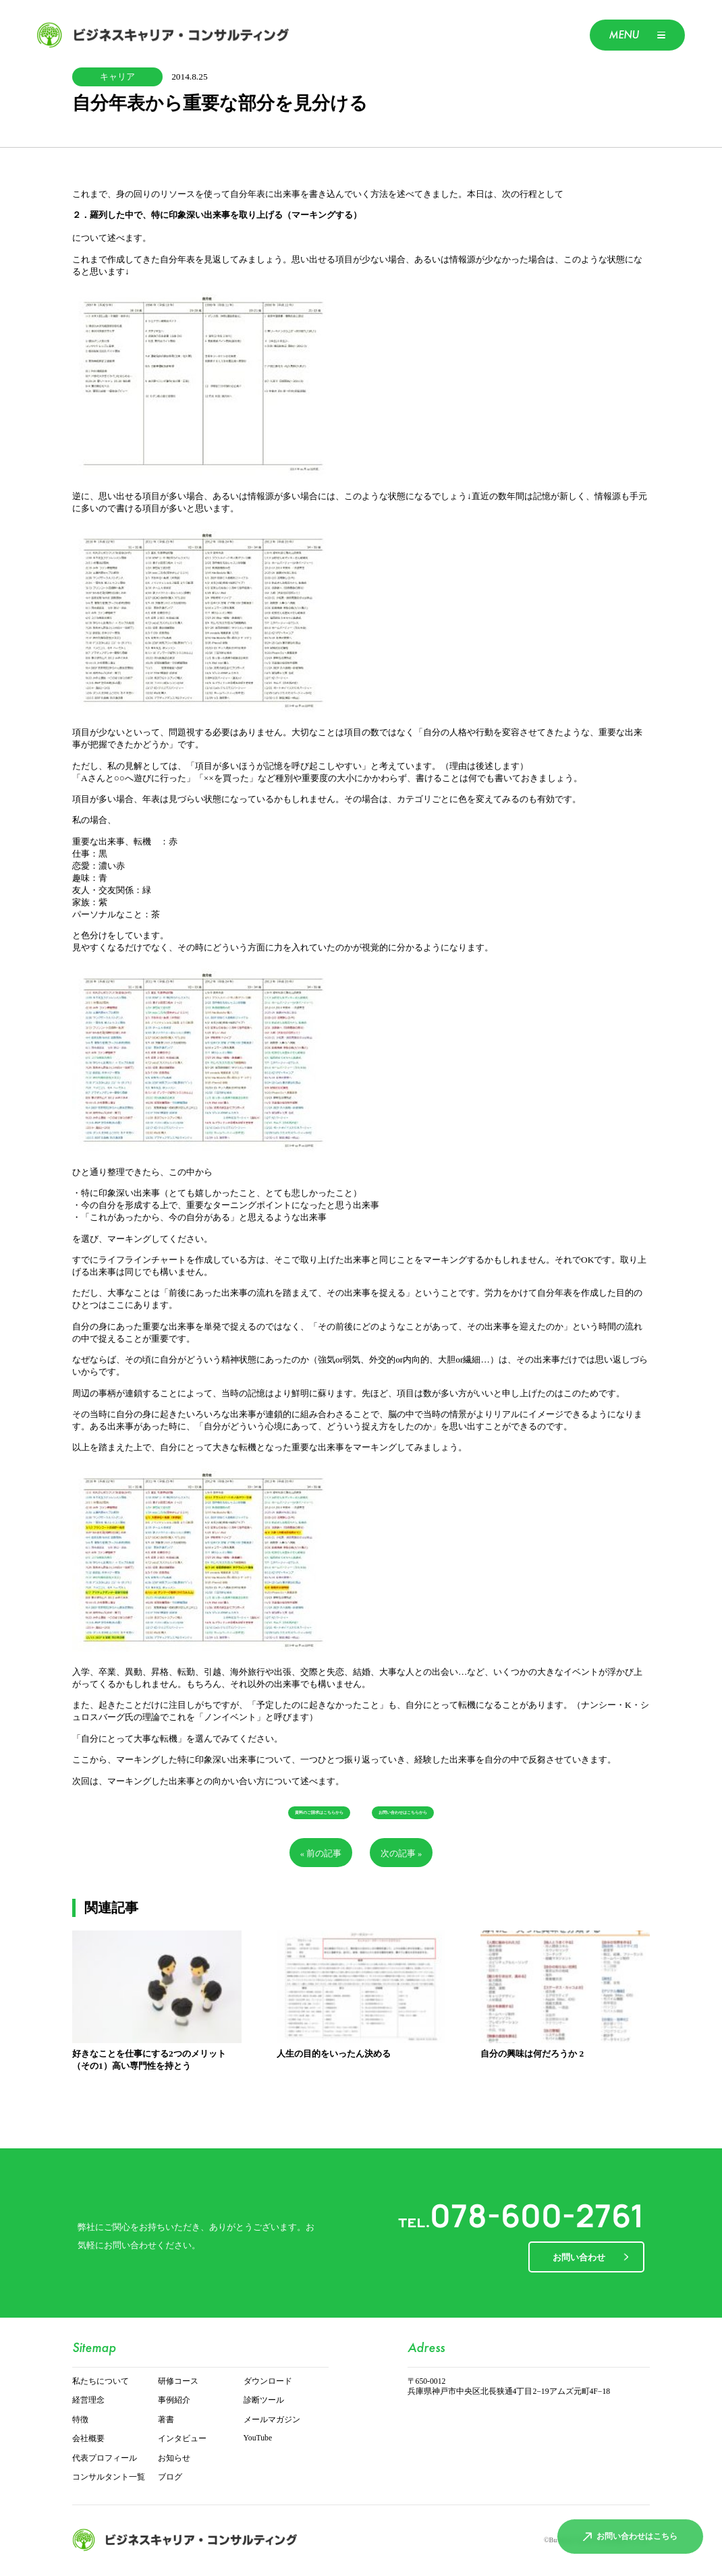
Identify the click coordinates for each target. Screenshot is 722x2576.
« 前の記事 (320, 1854)
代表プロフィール (104, 2458)
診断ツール (264, 2400)
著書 (166, 2419)
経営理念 (88, 2400)
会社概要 (88, 2438)
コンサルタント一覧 (108, 2477)
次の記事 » (401, 1854)
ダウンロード (268, 2381)
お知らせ (174, 2458)
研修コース (178, 2381)
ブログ (170, 2477)
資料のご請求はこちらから (319, 1812)
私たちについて (100, 2381)
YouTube (258, 2438)
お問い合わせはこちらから (403, 1812)
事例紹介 (174, 2400)
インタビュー (182, 2438)
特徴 (80, 2419)
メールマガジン (272, 2419)
